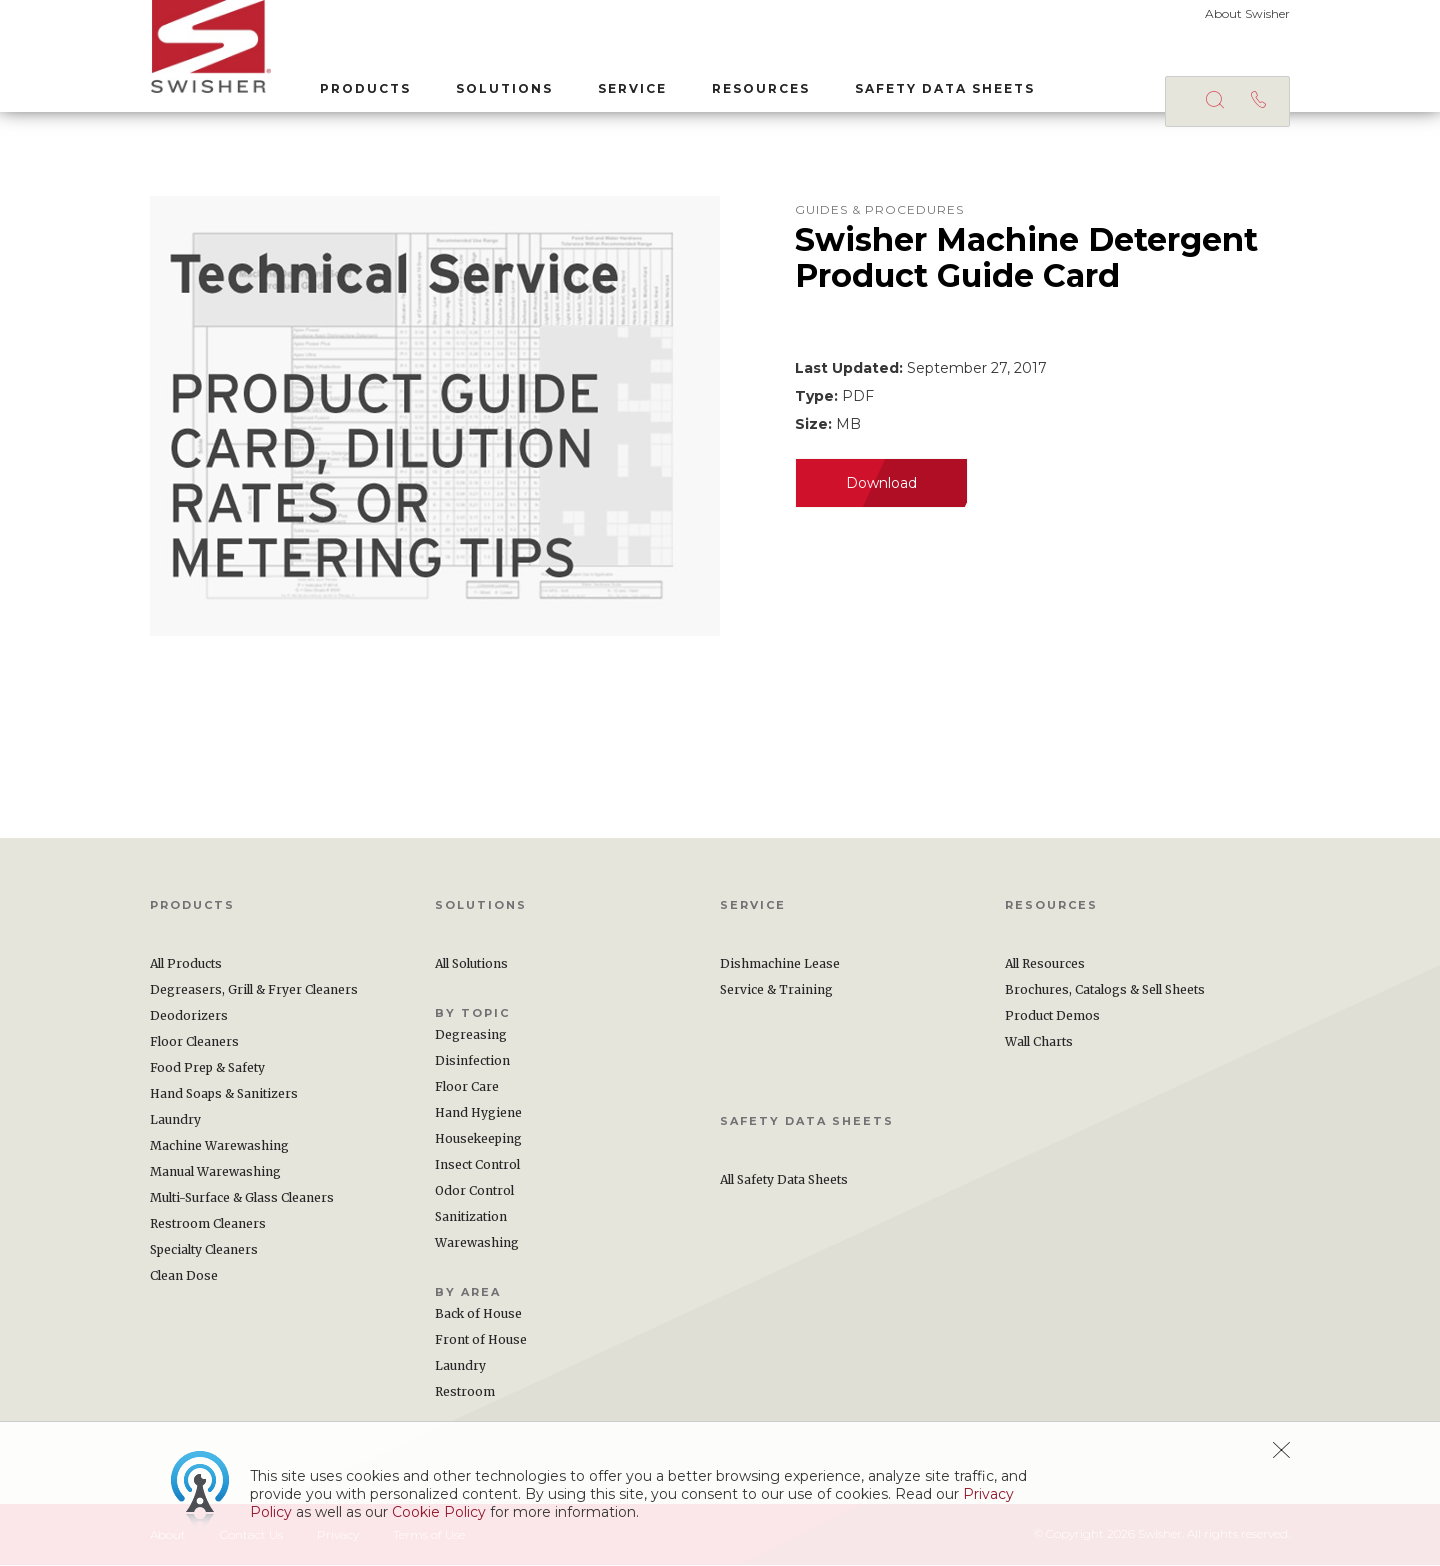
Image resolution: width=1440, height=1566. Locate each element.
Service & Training (776, 990)
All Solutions (471, 964)
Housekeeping (478, 1139)
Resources (760, 88)
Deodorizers (189, 1016)
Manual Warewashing (215, 1172)
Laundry (175, 1120)
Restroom (465, 1392)
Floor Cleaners (194, 1042)
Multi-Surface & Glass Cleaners (242, 1198)
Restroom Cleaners (208, 1224)
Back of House (478, 1314)
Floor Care (467, 1087)
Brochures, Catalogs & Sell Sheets (1105, 990)
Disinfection (472, 1061)
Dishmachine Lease (780, 964)
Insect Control (477, 1165)
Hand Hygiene (478, 1113)
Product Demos (1052, 1016)
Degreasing (471, 1035)
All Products (186, 964)
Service (631, 88)
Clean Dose (184, 1276)
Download (881, 484)
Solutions (503, 88)
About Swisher (1247, 13)
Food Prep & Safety (207, 1068)
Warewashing (477, 1243)
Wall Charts (1039, 1042)
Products (364, 88)
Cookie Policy (439, 1512)
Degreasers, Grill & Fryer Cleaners (254, 990)
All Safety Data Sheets (784, 1180)
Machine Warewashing (219, 1146)
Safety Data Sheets (944, 88)
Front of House (481, 1340)
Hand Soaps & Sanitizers (224, 1094)
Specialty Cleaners (204, 1250)
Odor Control (474, 1191)
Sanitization (471, 1217)
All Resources (1045, 964)
